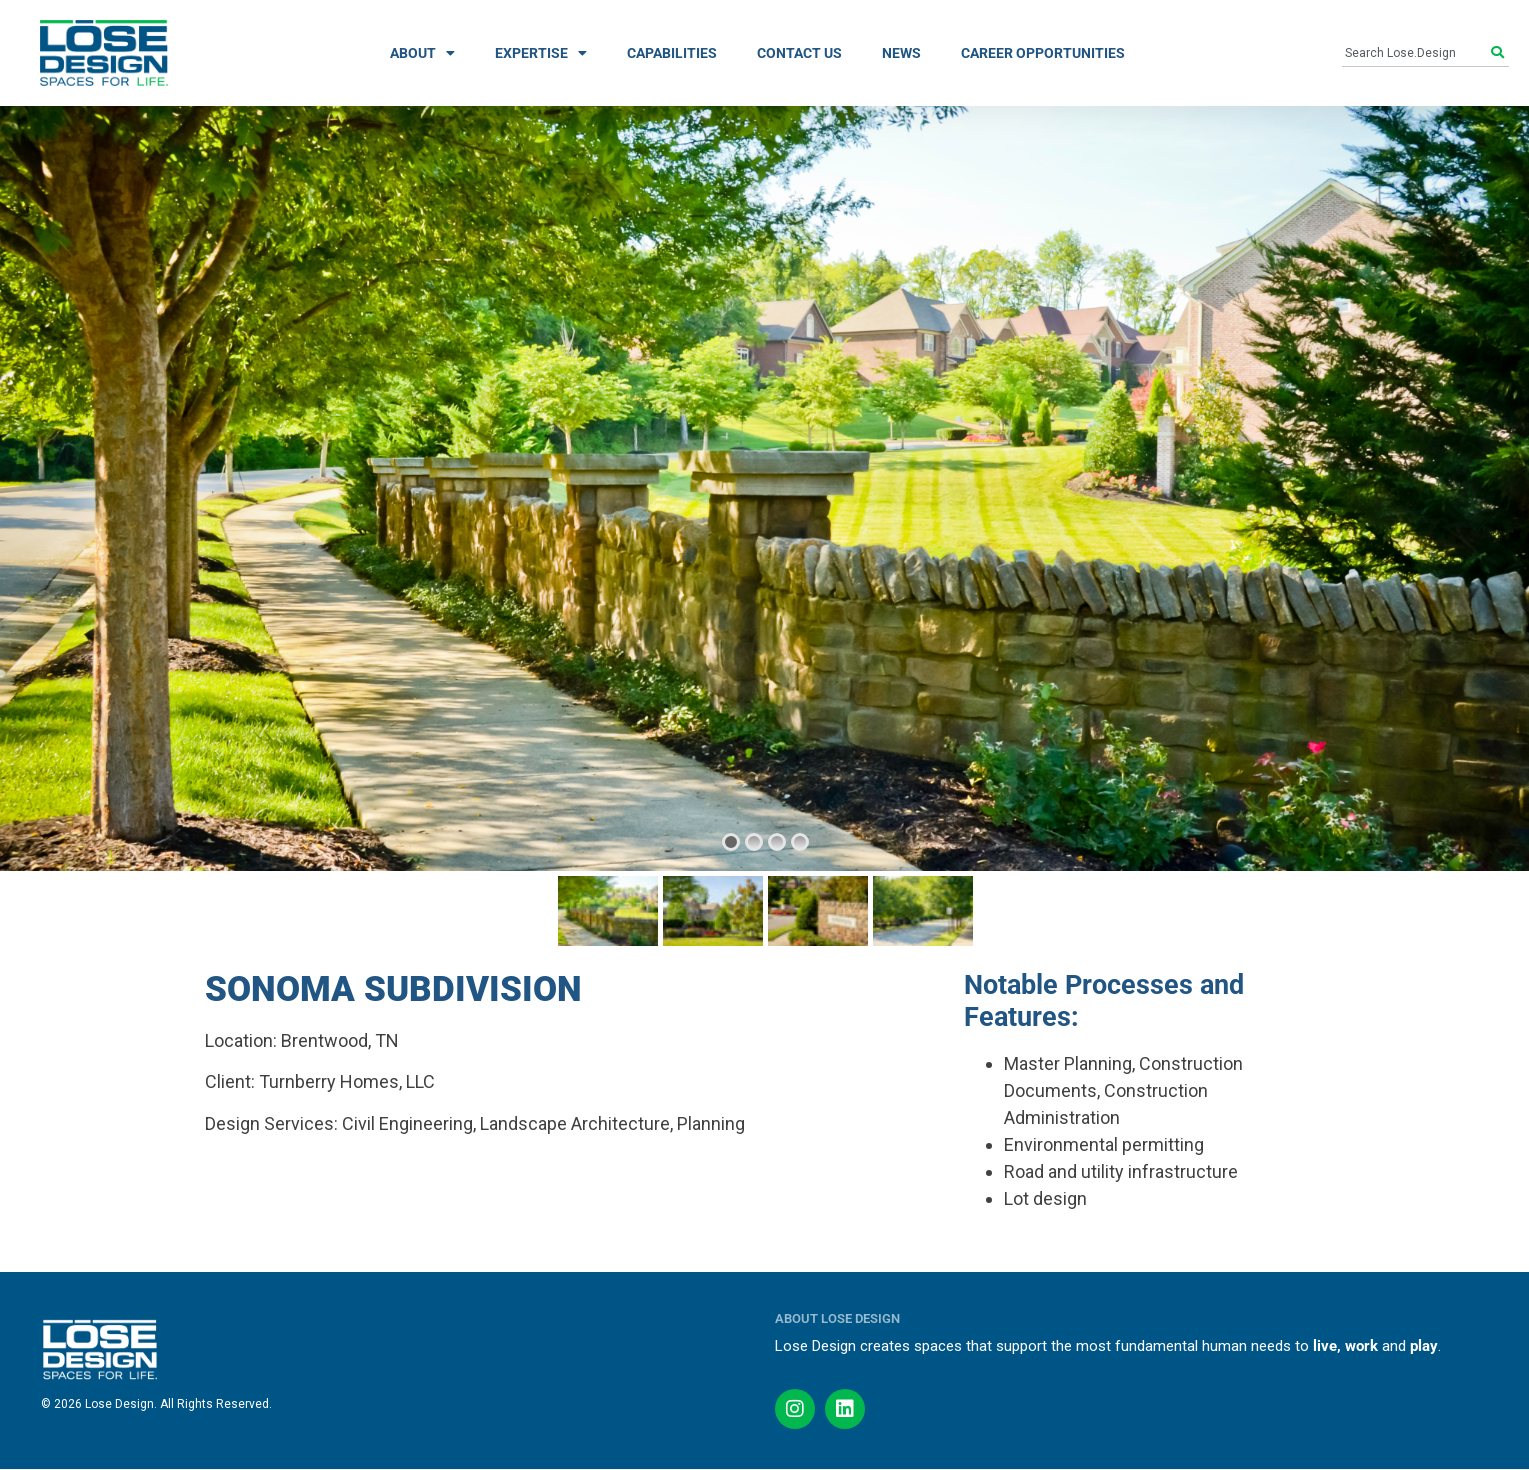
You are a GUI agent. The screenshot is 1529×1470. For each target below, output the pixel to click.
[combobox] (1417, 53)
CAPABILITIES (672, 53)
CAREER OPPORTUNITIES (1043, 53)
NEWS (901, 53)
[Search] (1500, 53)
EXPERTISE (541, 53)
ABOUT (422, 53)
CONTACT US (799, 53)
